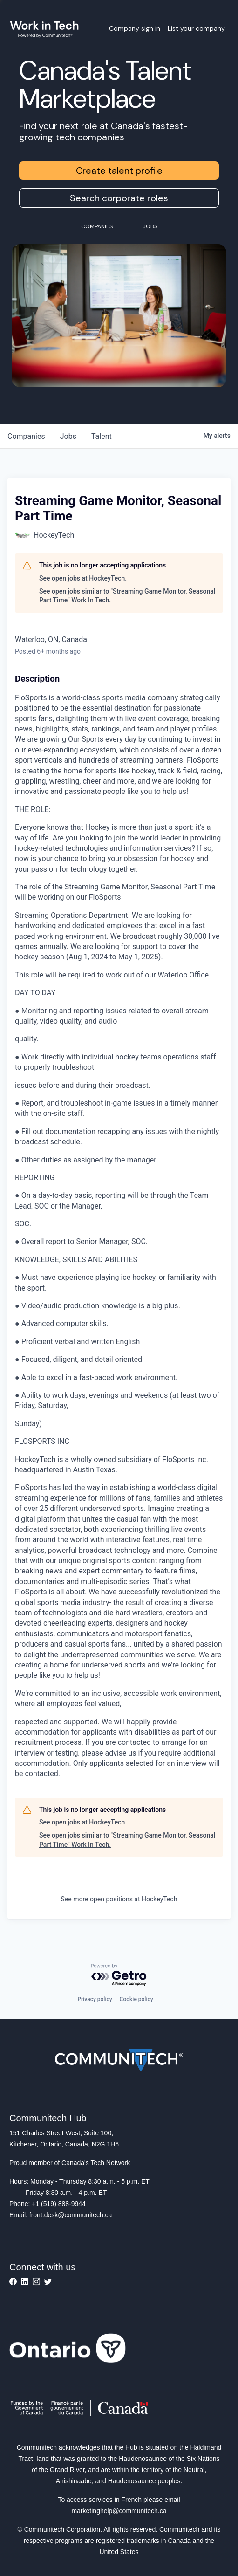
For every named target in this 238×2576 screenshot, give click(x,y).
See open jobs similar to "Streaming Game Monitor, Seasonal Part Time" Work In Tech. (127, 596)
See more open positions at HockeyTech (119, 1899)
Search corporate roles (119, 198)
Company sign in (134, 28)
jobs (68, 436)
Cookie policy (136, 1999)
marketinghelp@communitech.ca (118, 2511)
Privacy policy (94, 1999)
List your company (196, 28)
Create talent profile (119, 170)
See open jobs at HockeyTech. (83, 578)
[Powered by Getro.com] (119, 1975)
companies (26, 436)
